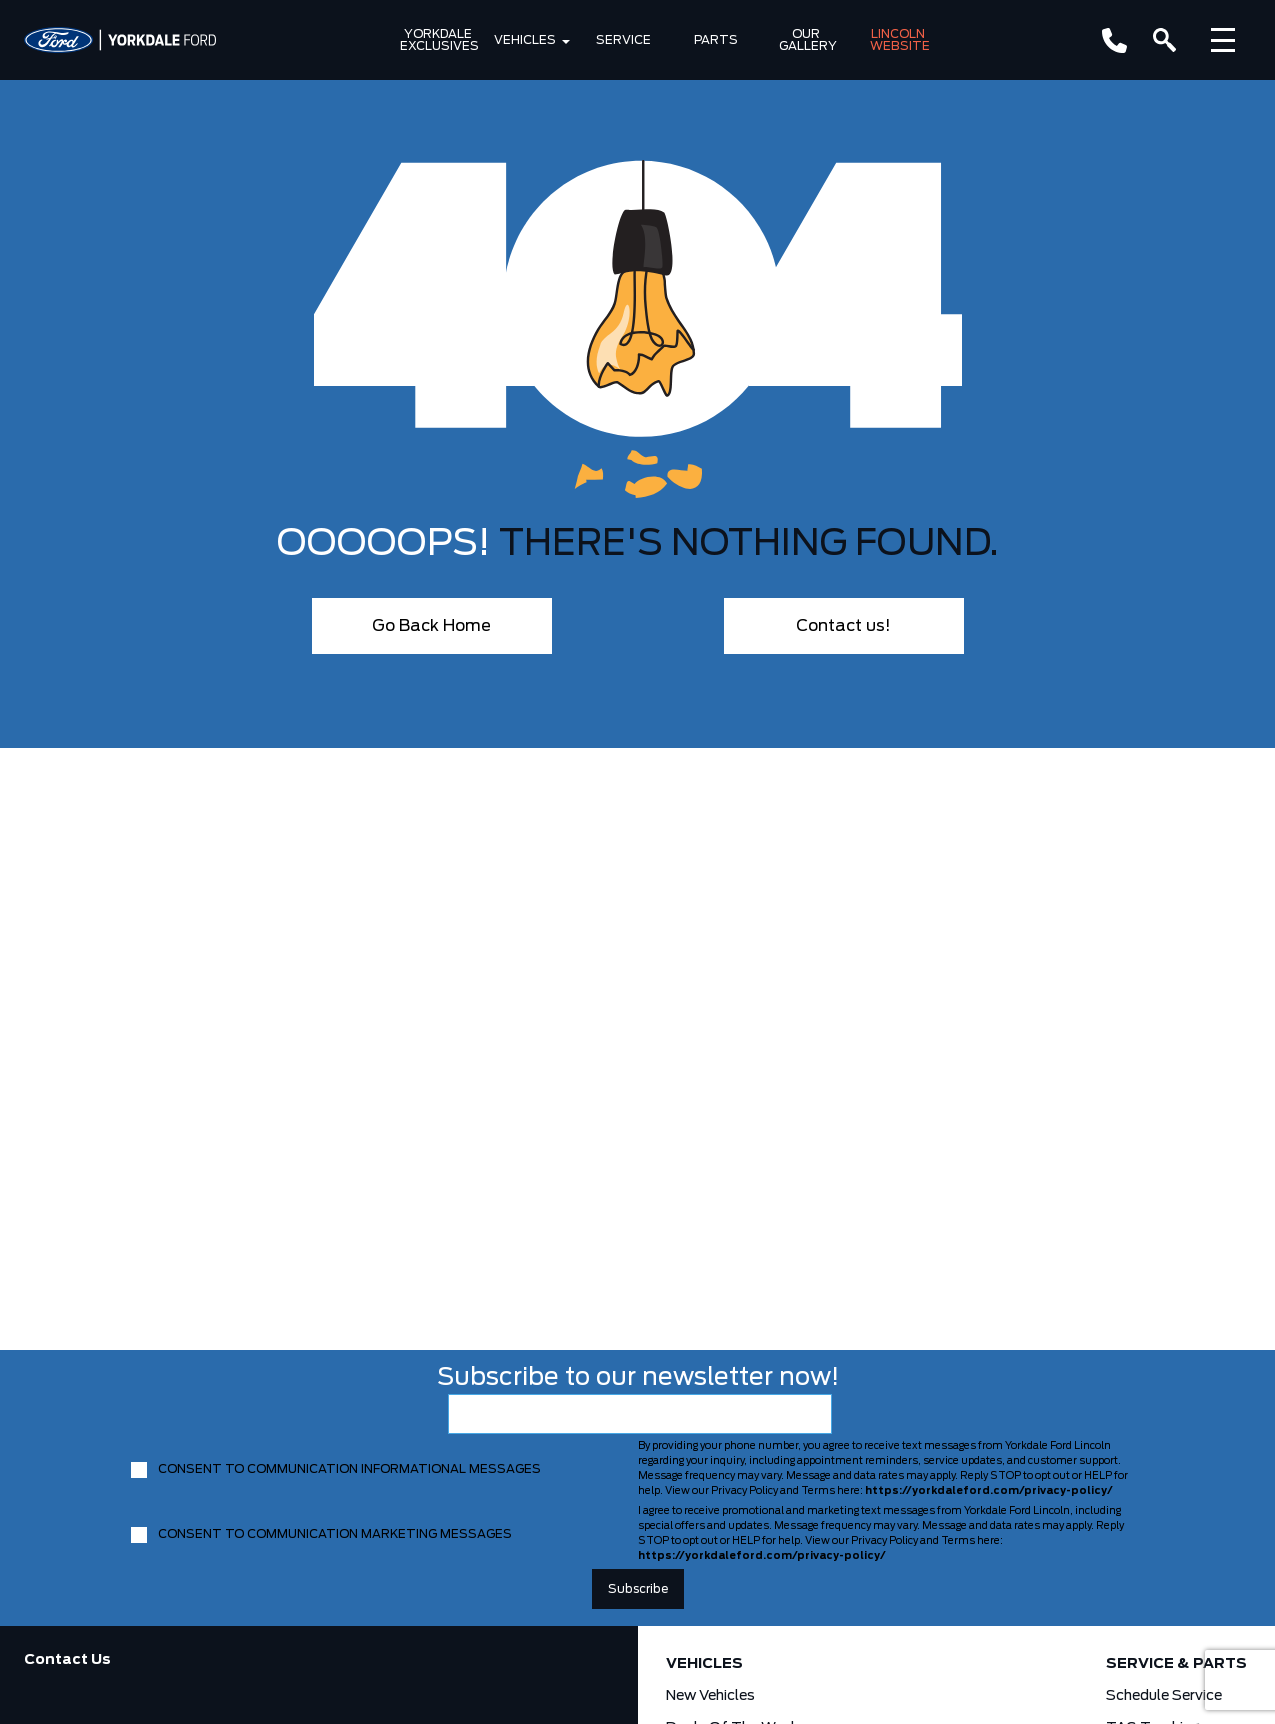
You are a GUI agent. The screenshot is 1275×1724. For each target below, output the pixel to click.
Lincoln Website (900, 40)
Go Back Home (431, 626)
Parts (716, 40)
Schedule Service (1164, 1696)
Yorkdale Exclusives (439, 40)
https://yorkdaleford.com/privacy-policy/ (989, 1491)
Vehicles (525, 40)
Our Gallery (808, 40)
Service (623, 40)
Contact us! (843, 626)
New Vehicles (710, 1696)
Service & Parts (1176, 1664)
